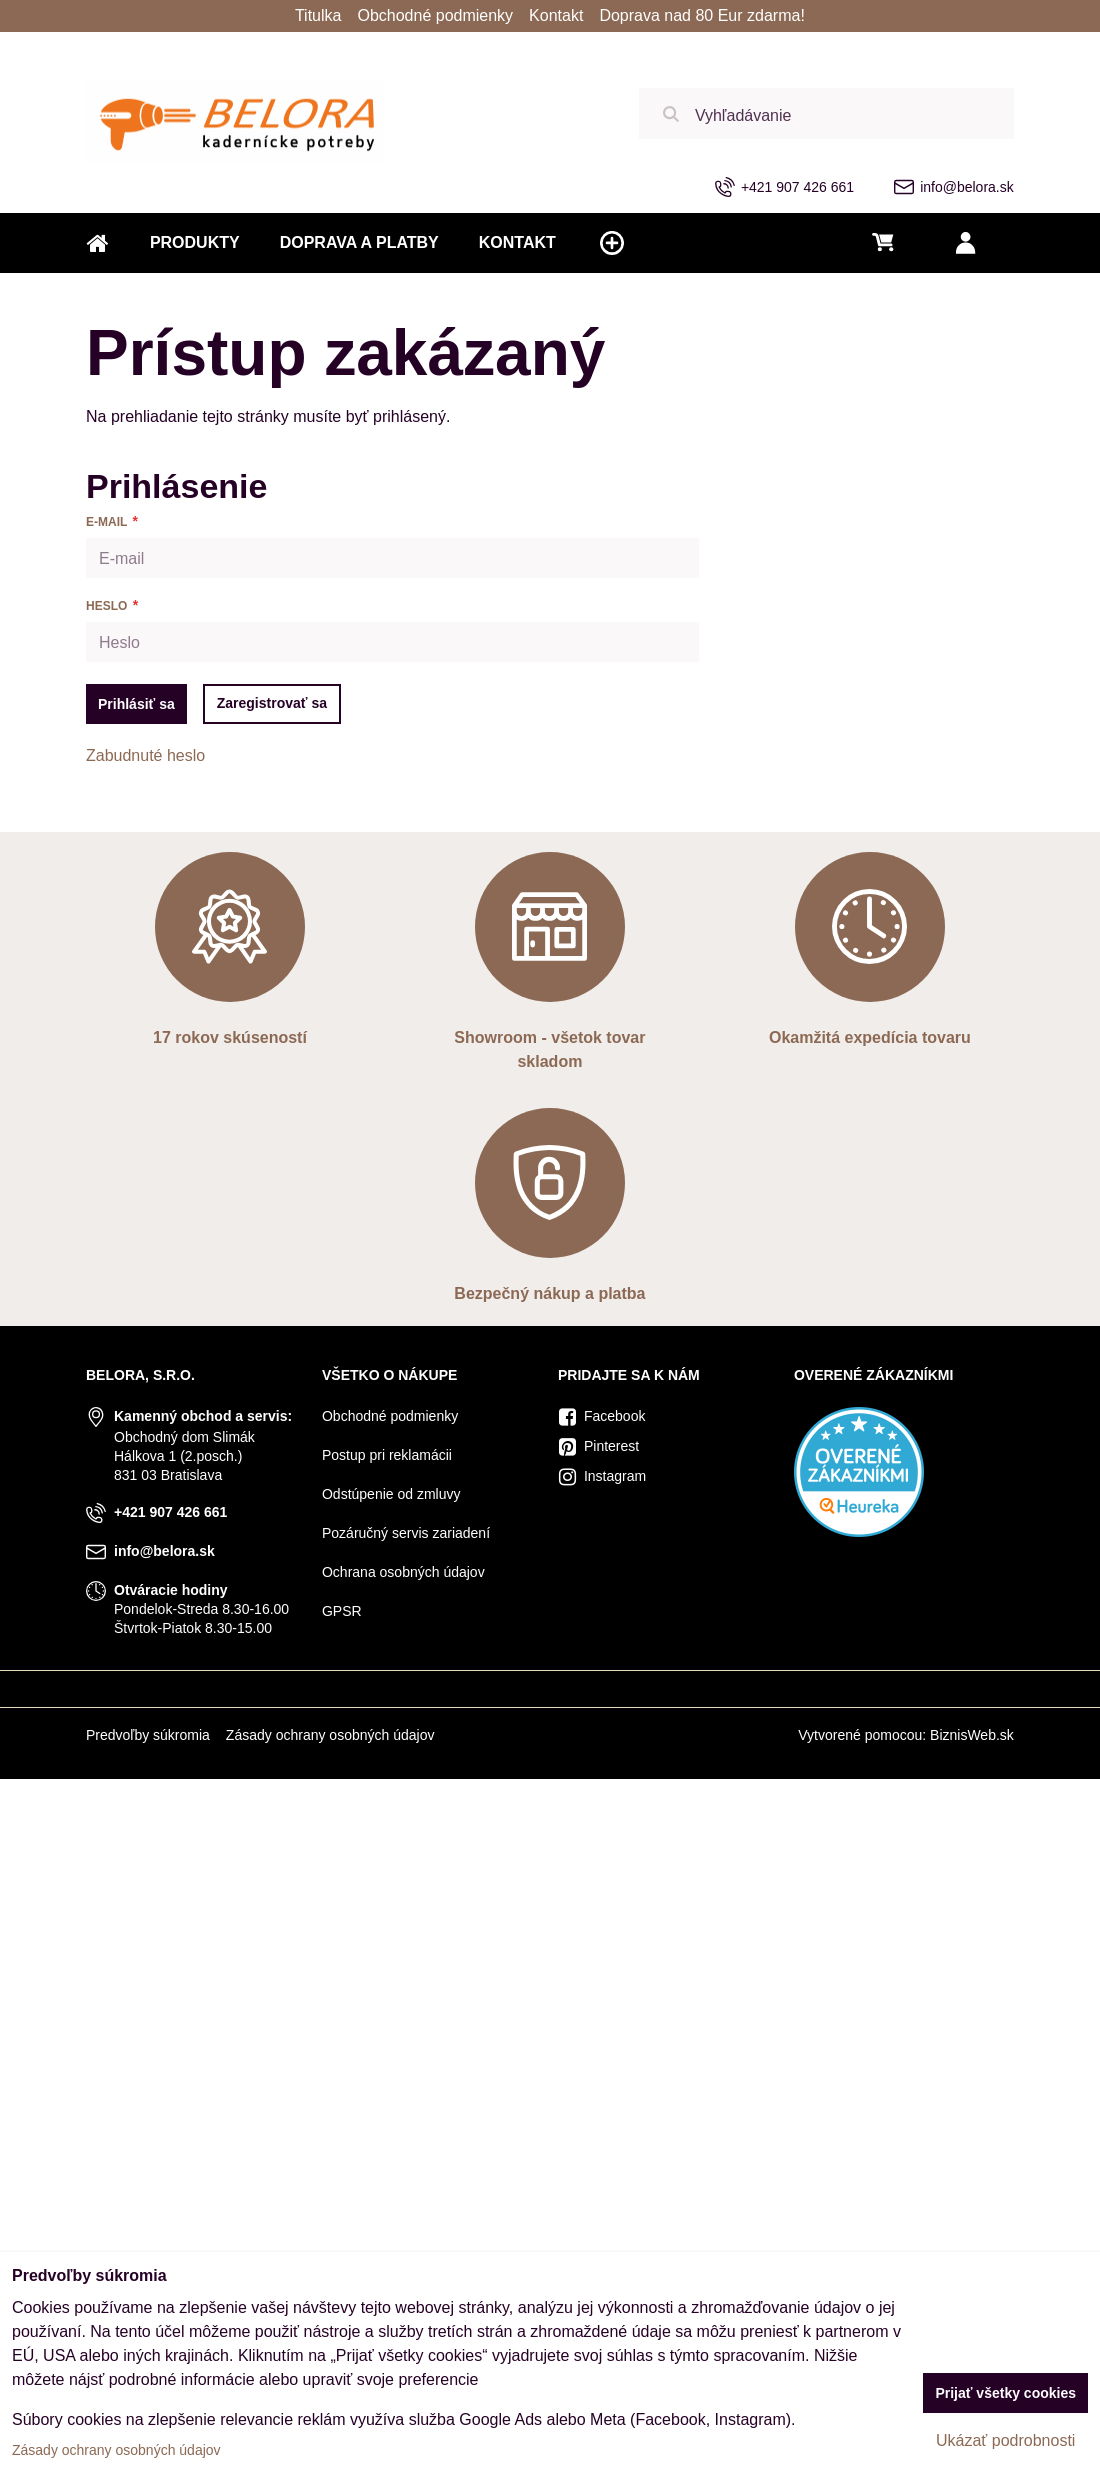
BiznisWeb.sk (972, 1735)
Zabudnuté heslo (145, 755)
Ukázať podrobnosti (1005, 2440)
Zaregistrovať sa (272, 703)
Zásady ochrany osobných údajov (330, 1735)
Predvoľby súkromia (148, 1735)
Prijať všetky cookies (1005, 2393)
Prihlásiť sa (136, 704)
